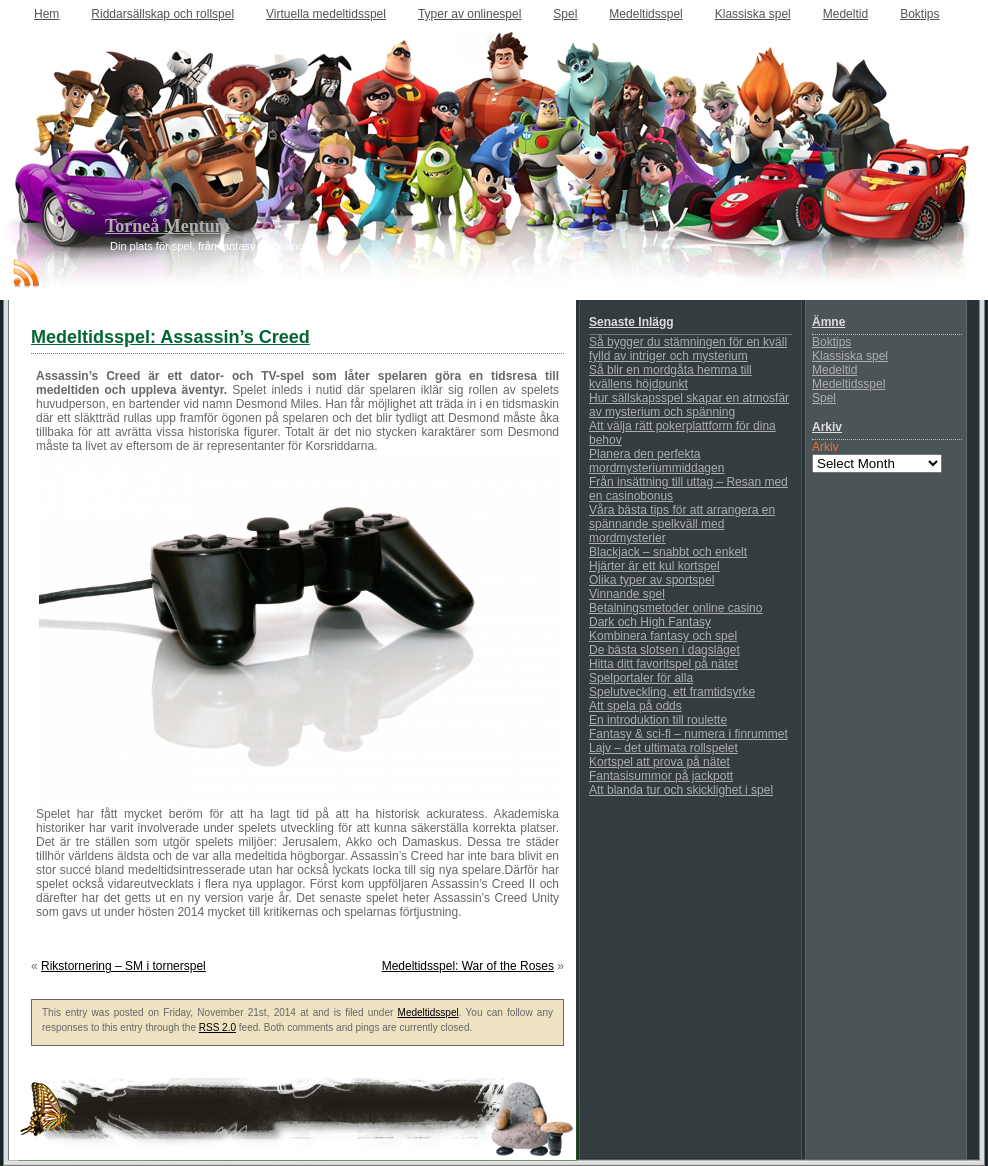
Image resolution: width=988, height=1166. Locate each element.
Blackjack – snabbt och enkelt (668, 552)
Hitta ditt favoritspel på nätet (663, 664)
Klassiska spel (753, 14)
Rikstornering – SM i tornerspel (123, 966)
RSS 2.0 (217, 1027)
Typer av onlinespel (469, 14)
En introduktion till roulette (658, 720)
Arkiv (825, 447)
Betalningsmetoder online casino (675, 608)
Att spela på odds (635, 706)
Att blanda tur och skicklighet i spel (681, 790)
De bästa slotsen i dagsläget (664, 650)
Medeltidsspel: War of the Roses (468, 966)
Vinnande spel (627, 594)
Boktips (919, 14)
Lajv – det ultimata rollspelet (663, 748)
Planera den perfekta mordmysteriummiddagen (656, 461)
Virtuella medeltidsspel (326, 14)
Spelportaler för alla (641, 678)
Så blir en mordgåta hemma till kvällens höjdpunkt (670, 377)
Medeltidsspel (645, 14)
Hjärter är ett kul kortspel (654, 566)
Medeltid (845, 14)
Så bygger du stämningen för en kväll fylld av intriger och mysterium (688, 349)
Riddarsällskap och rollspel (162, 14)
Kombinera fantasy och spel (663, 636)
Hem (46, 14)
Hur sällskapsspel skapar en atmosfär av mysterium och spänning (689, 405)
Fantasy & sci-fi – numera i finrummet (688, 734)
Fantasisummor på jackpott (661, 776)
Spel (565, 14)
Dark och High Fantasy (650, 622)
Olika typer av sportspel (651, 580)
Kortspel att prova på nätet (659, 762)
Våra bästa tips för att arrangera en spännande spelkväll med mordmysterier (682, 524)
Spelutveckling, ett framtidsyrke (672, 692)
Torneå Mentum (167, 226)
